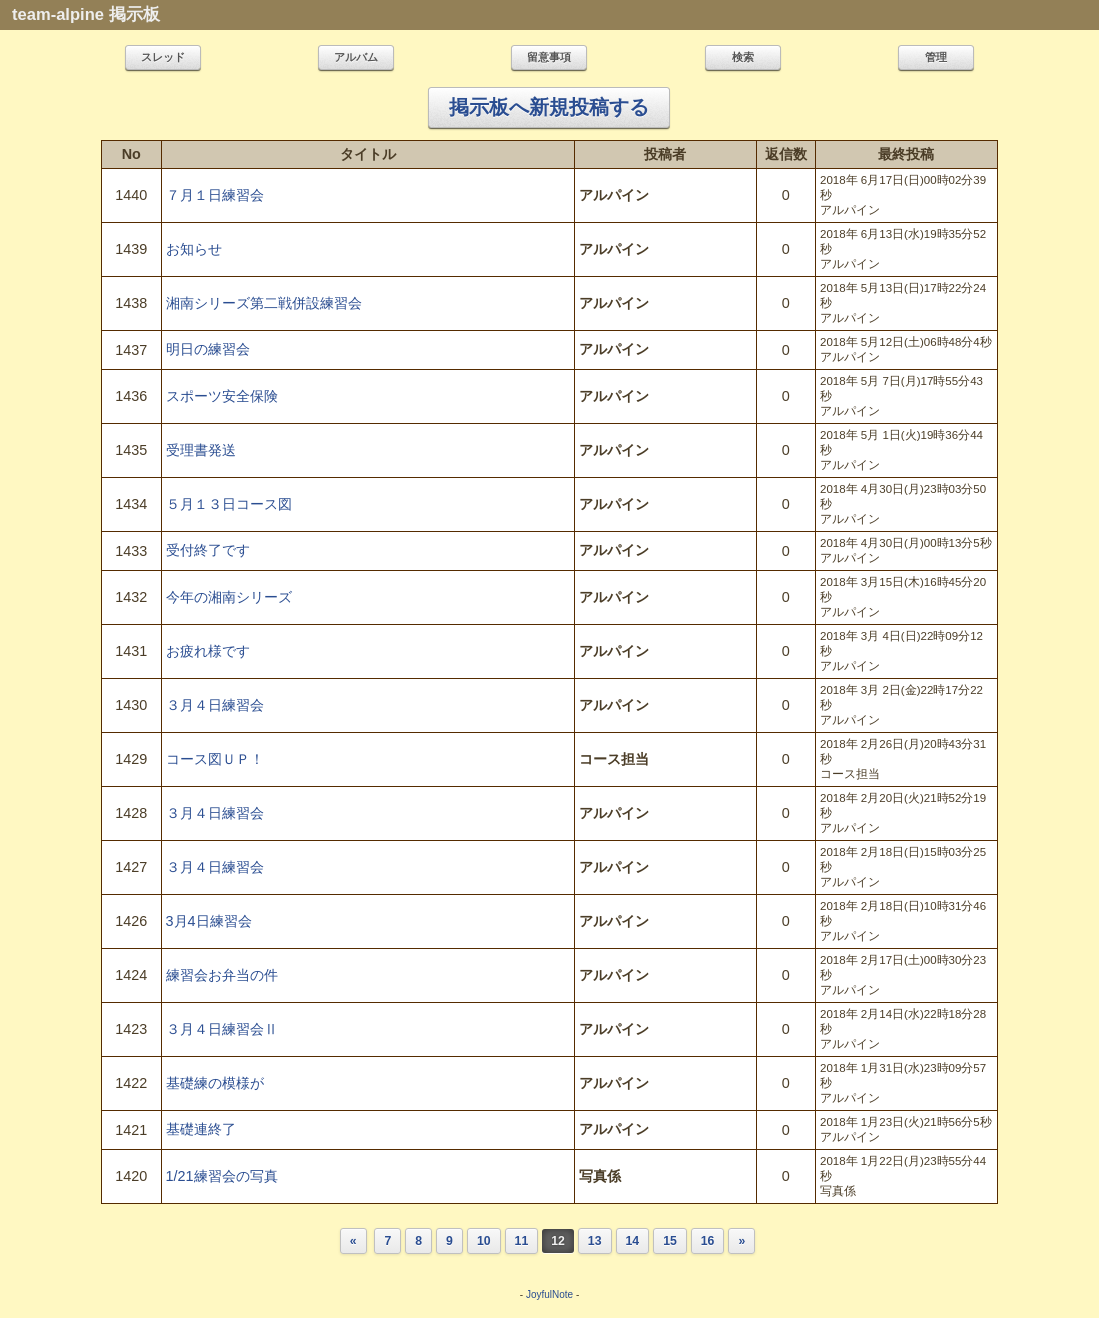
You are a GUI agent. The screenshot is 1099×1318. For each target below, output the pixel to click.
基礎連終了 (201, 1129)
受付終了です (208, 550)
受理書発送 (201, 450)
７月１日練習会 (215, 195)
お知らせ (194, 249)
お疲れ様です (208, 651)
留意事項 (549, 57)
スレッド (163, 57)
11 (522, 1241)
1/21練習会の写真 (222, 1176)
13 (595, 1241)
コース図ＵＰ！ (215, 759)
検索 (743, 57)
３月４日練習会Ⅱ (222, 1029)
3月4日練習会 (209, 921)
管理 (936, 57)
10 (484, 1241)
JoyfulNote (549, 1294)
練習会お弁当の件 (222, 975)
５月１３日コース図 (229, 504)
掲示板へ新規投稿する (549, 107)
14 (633, 1241)
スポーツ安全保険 (222, 396)
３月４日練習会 (215, 705)
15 (670, 1241)
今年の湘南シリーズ (229, 597)
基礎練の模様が (215, 1083)
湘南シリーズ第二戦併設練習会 (264, 303)
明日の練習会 (208, 349)
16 (708, 1241)
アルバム (356, 57)
